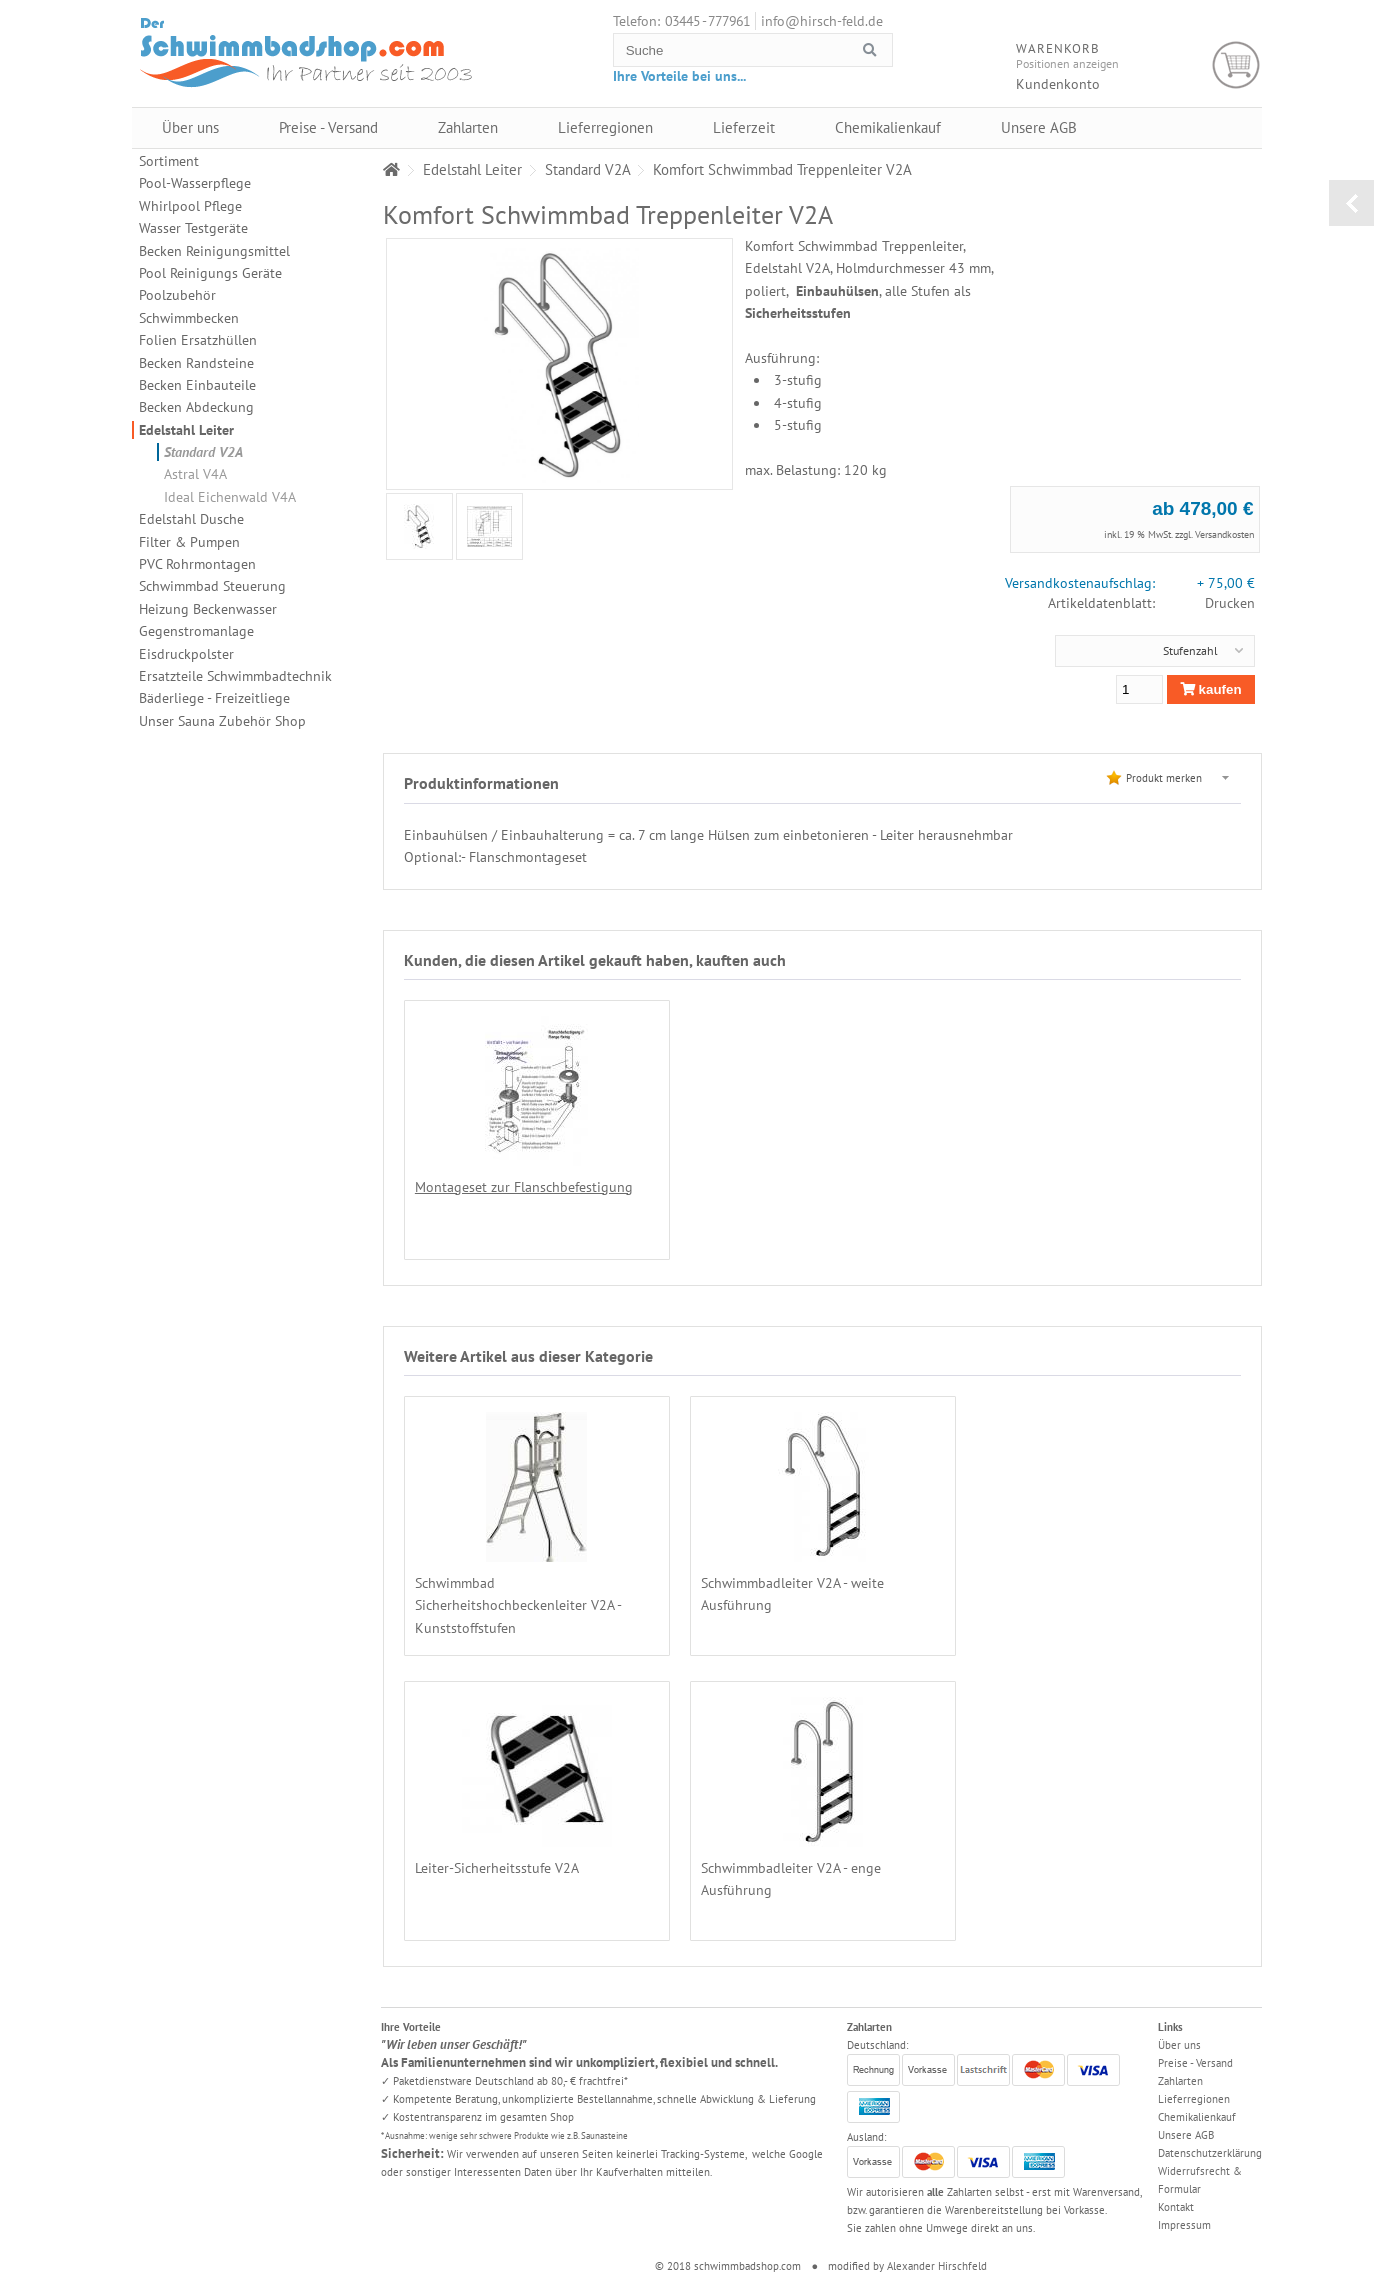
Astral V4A (195, 474)
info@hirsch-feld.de (822, 21)
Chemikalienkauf (888, 127)
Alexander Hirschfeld (937, 2266)
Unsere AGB (1039, 127)
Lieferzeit (744, 127)
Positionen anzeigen (1067, 63)
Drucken (1230, 603)
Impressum (1184, 2225)
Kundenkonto (1058, 84)
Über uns (190, 127)
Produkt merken (1164, 778)
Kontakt (1176, 2207)
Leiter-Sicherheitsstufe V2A (1045, 1583)
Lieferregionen (605, 127)
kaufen (1211, 689)
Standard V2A (203, 452)
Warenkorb (1236, 65)
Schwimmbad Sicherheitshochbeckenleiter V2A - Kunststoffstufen (518, 1605)
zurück (1351, 203)
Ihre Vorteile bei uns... (679, 76)
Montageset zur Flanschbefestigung (524, 1187)
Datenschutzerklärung (1210, 2153)
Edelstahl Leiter (186, 430)
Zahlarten (468, 127)
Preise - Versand (328, 127)
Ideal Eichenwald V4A (230, 497)
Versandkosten (1224, 534)
